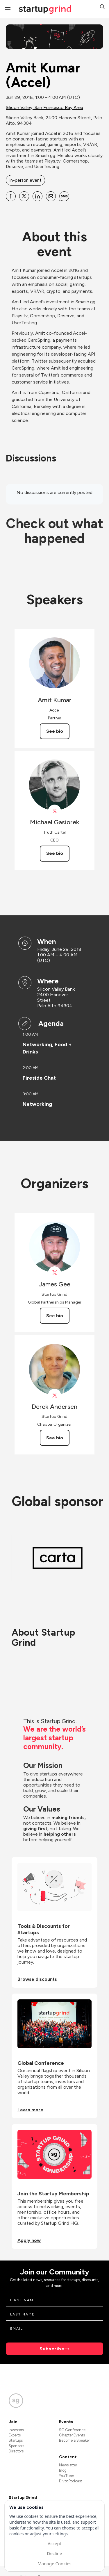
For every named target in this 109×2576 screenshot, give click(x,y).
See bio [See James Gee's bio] (54, 1315)
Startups (16, 2440)
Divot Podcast (70, 2481)
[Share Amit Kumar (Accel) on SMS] (64, 196)
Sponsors (16, 2446)
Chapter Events (72, 2435)
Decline (54, 2553)
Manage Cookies (54, 2563)
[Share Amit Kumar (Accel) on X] (24, 196)
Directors (16, 2451)
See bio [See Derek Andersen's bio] (54, 1438)
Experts (15, 2435)
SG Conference (72, 2430)
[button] (102, 7)
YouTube (66, 2476)
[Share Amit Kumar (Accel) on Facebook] (10, 196)
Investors (16, 2430)
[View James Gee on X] (54, 1272)
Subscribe (52, 2349)
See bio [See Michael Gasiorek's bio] (54, 853)
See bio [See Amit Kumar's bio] (54, 731)
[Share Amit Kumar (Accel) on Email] (51, 196)
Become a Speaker (74, 2440)
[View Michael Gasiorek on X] (54, 811)
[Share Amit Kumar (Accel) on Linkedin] (37, 196)
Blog (63, 2470)
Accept (54, 2543)
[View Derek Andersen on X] (54, 1395)
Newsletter (68, 2465)
